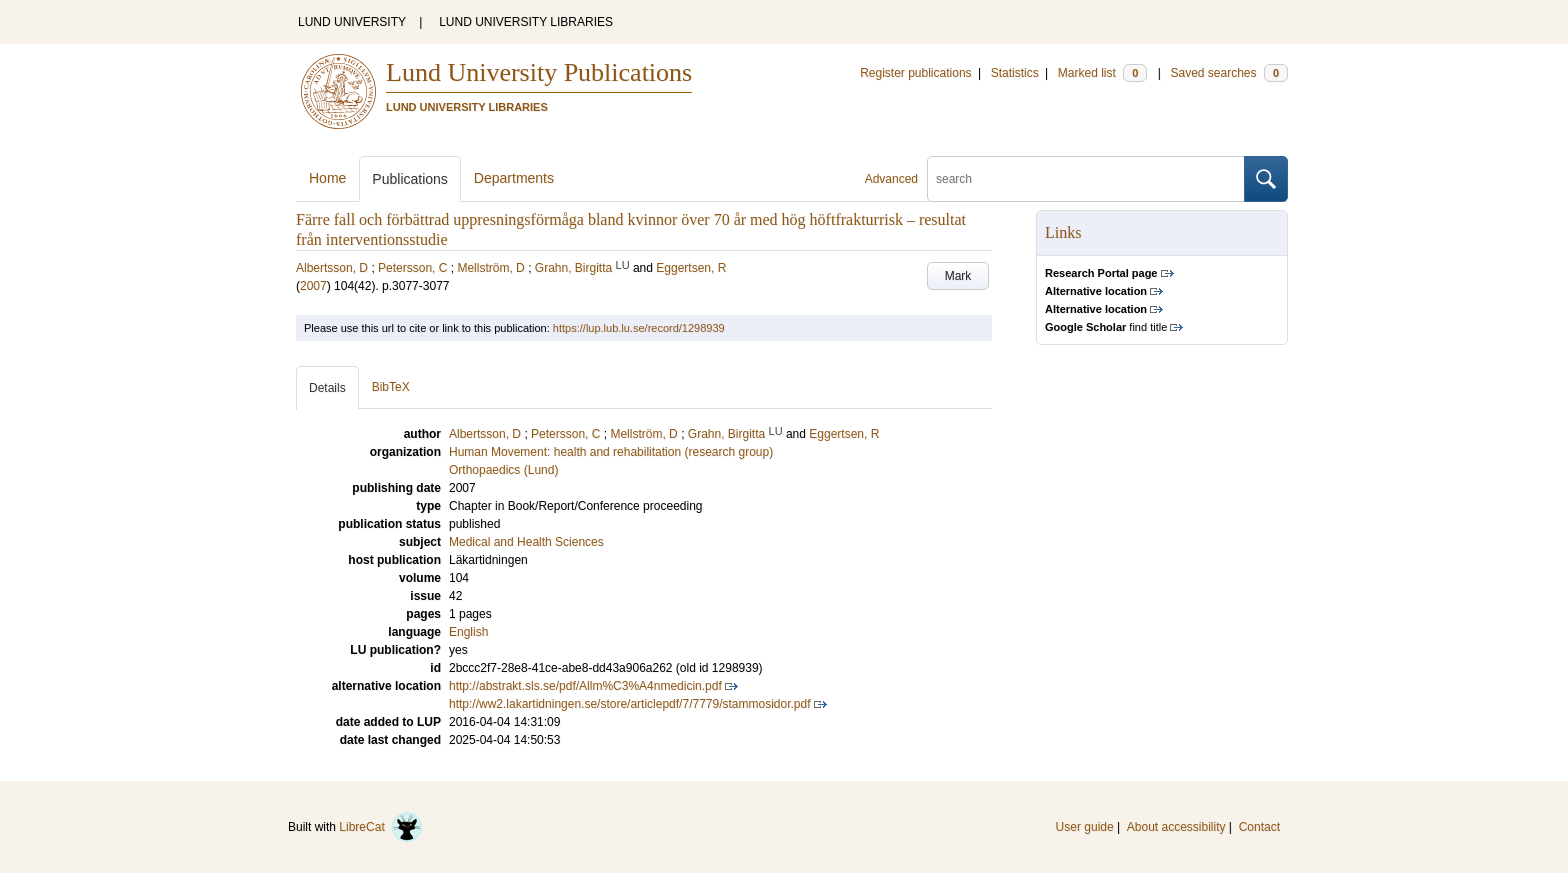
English (468, 632)
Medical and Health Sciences (526, 542)
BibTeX (391, 387)
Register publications (915, 73)
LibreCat (381, 827)
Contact (1259, 827)
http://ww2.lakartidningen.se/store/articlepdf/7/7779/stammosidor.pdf (630, 704)
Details (327, 388)
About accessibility (1176, 827)
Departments (514, 178)
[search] (1086, 179)
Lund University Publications (539, 72)
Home (327, 178)
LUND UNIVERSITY (352, 22)
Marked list (1102, 73)
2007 (313, 286)
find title (1106, 327)
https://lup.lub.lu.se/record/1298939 (639, 328)
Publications (410, 179)
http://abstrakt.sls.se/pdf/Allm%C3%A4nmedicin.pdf (585, 686)
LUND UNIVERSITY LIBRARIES (526, 22)
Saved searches (1229, 73)
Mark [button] (958, 276)
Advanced (891, 179)
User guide (1085, 827)
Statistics (1015, 73)
